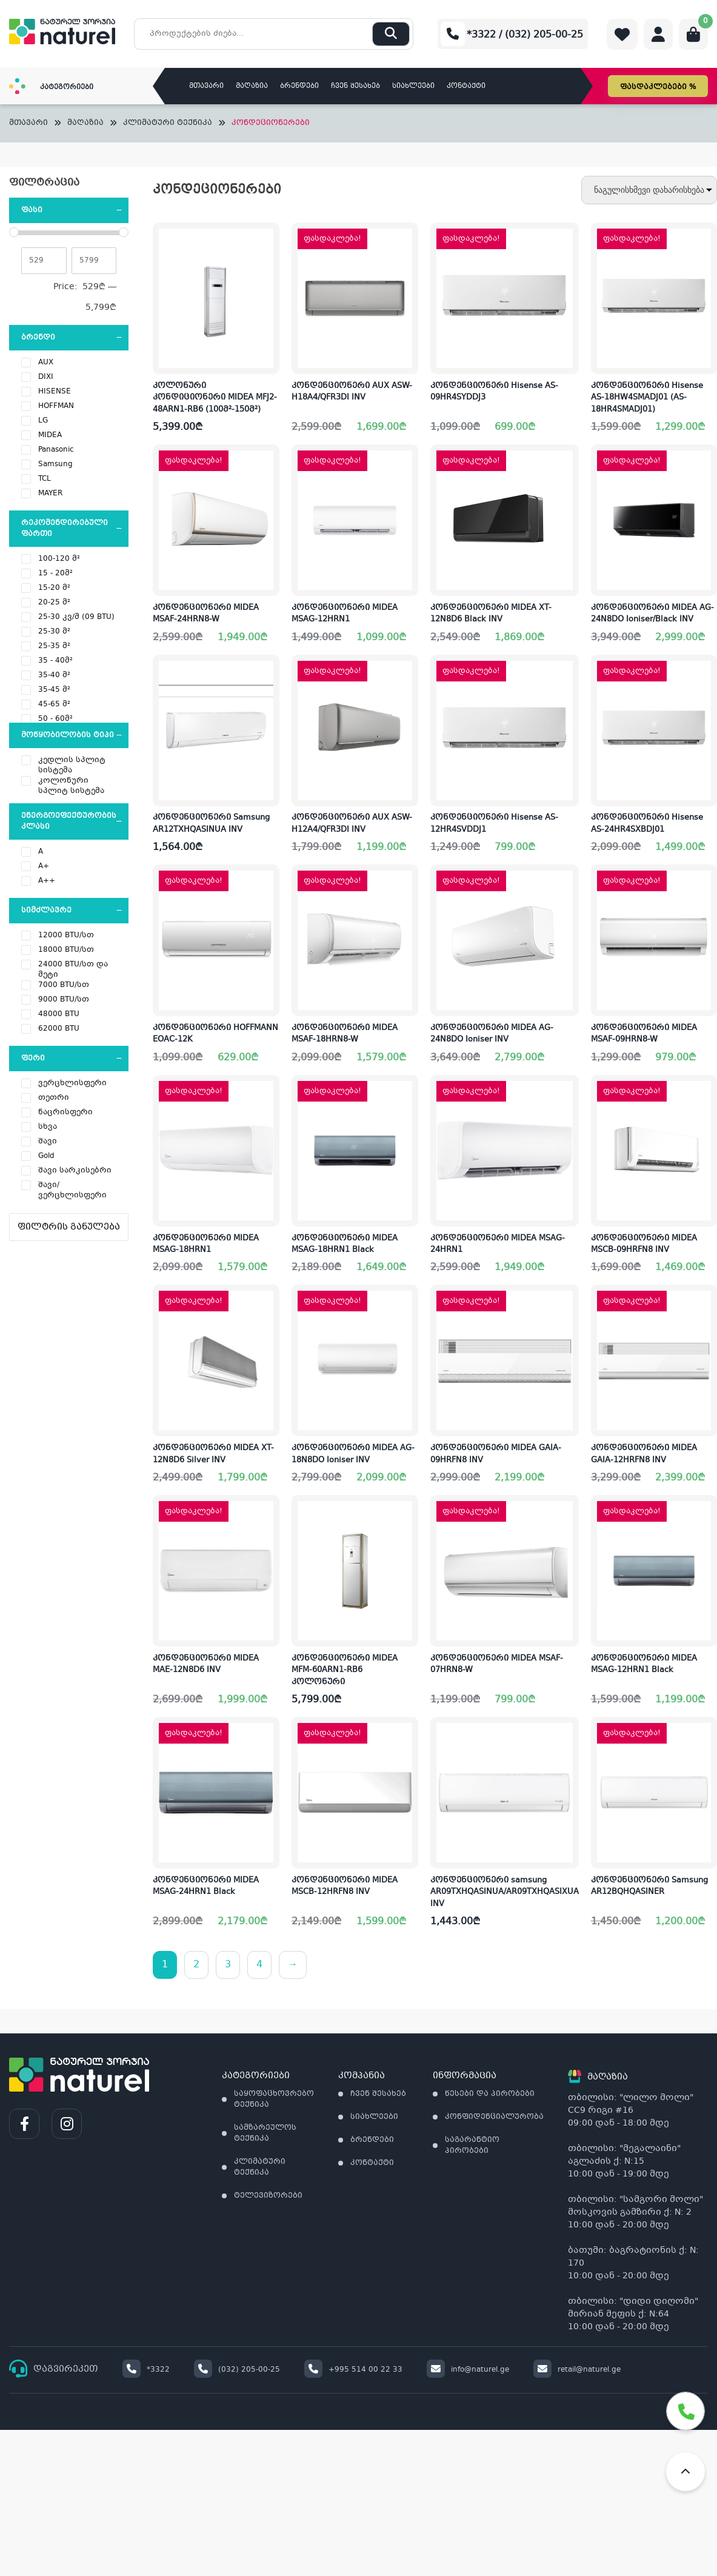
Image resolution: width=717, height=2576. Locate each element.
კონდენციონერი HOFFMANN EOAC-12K (215, 1034)
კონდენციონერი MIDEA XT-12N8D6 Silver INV (213, 1454)
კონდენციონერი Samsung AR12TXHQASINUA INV (211, 824)
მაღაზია (252, 86)
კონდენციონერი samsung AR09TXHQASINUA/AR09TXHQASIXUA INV (504, 1892)
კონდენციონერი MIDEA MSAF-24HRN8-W (206, 614)
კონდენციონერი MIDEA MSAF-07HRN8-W (496, 1665)
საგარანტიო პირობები (472, 2145)
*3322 (146, 2370)
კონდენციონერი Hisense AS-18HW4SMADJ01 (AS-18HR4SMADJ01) (647, 398)
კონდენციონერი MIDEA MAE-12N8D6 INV (206, 1665)
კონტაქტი (466, 86)
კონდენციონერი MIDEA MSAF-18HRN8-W (345, 1034)
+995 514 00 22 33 (353, 2370)
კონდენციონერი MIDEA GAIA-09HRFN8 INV (495, 1454)
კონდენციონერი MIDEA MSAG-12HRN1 (345, 614)
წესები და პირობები (490, 2094)
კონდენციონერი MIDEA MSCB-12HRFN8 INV (345, 1887)
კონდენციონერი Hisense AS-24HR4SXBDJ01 (647, 824)
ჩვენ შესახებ (355, 86)
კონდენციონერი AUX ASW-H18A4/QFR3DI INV (352, 392)
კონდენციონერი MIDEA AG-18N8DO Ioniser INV (353, 1454)
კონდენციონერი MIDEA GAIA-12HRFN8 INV (644, 1454)
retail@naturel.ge (577, 2370)
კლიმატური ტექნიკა (167, 123)
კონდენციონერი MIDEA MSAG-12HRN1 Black (644, 1665)
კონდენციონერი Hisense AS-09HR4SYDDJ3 (494, 392)
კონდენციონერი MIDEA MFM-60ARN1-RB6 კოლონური (345, 1670)
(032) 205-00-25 (237, 2370)
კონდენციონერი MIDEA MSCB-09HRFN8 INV (644, 1245)
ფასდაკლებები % (658, 87)
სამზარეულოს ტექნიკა (265, 2133)
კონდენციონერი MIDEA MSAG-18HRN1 (206, 1245)
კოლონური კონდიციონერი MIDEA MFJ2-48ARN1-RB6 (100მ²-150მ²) (215, 398)
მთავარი (206, 86)
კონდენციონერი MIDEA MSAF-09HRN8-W (644, 1034)
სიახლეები (413, 86)
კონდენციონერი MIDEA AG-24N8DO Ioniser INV (491, 1034)
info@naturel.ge (468, 2370)
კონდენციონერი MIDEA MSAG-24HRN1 (497, 1245)
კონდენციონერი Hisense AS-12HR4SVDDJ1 (494, 824)
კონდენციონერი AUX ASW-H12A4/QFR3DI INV (352, 824)
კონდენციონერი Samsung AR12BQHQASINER (649, 1887)
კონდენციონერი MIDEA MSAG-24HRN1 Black (206, 1887)
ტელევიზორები (268, 2195)
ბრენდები (299, 86)
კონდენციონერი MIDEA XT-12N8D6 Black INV (491, 614)
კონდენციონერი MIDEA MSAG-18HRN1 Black (345, 1245)
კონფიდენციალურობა (494, 2117)
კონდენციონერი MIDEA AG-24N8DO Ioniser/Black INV (652, 614)
